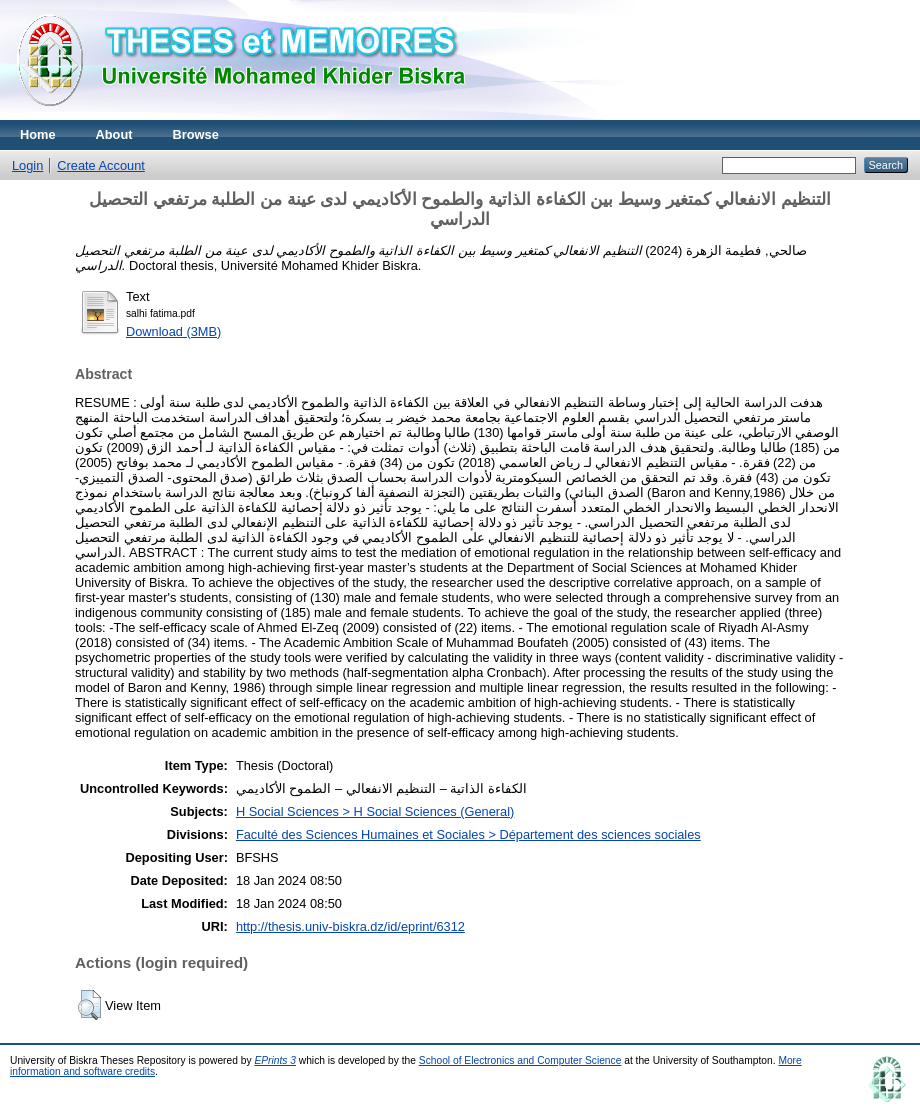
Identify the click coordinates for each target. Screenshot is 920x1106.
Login (27, 165)
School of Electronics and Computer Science (520, 1060)
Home (38, 134)
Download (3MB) (173, 331)
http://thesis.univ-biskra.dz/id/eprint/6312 (350, 926)
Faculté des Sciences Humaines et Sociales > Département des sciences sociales (468, 834)
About (114, 134)
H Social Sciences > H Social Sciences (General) (375, 811)
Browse (196, 134)
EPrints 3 (275, 1060)
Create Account (101, 165)
